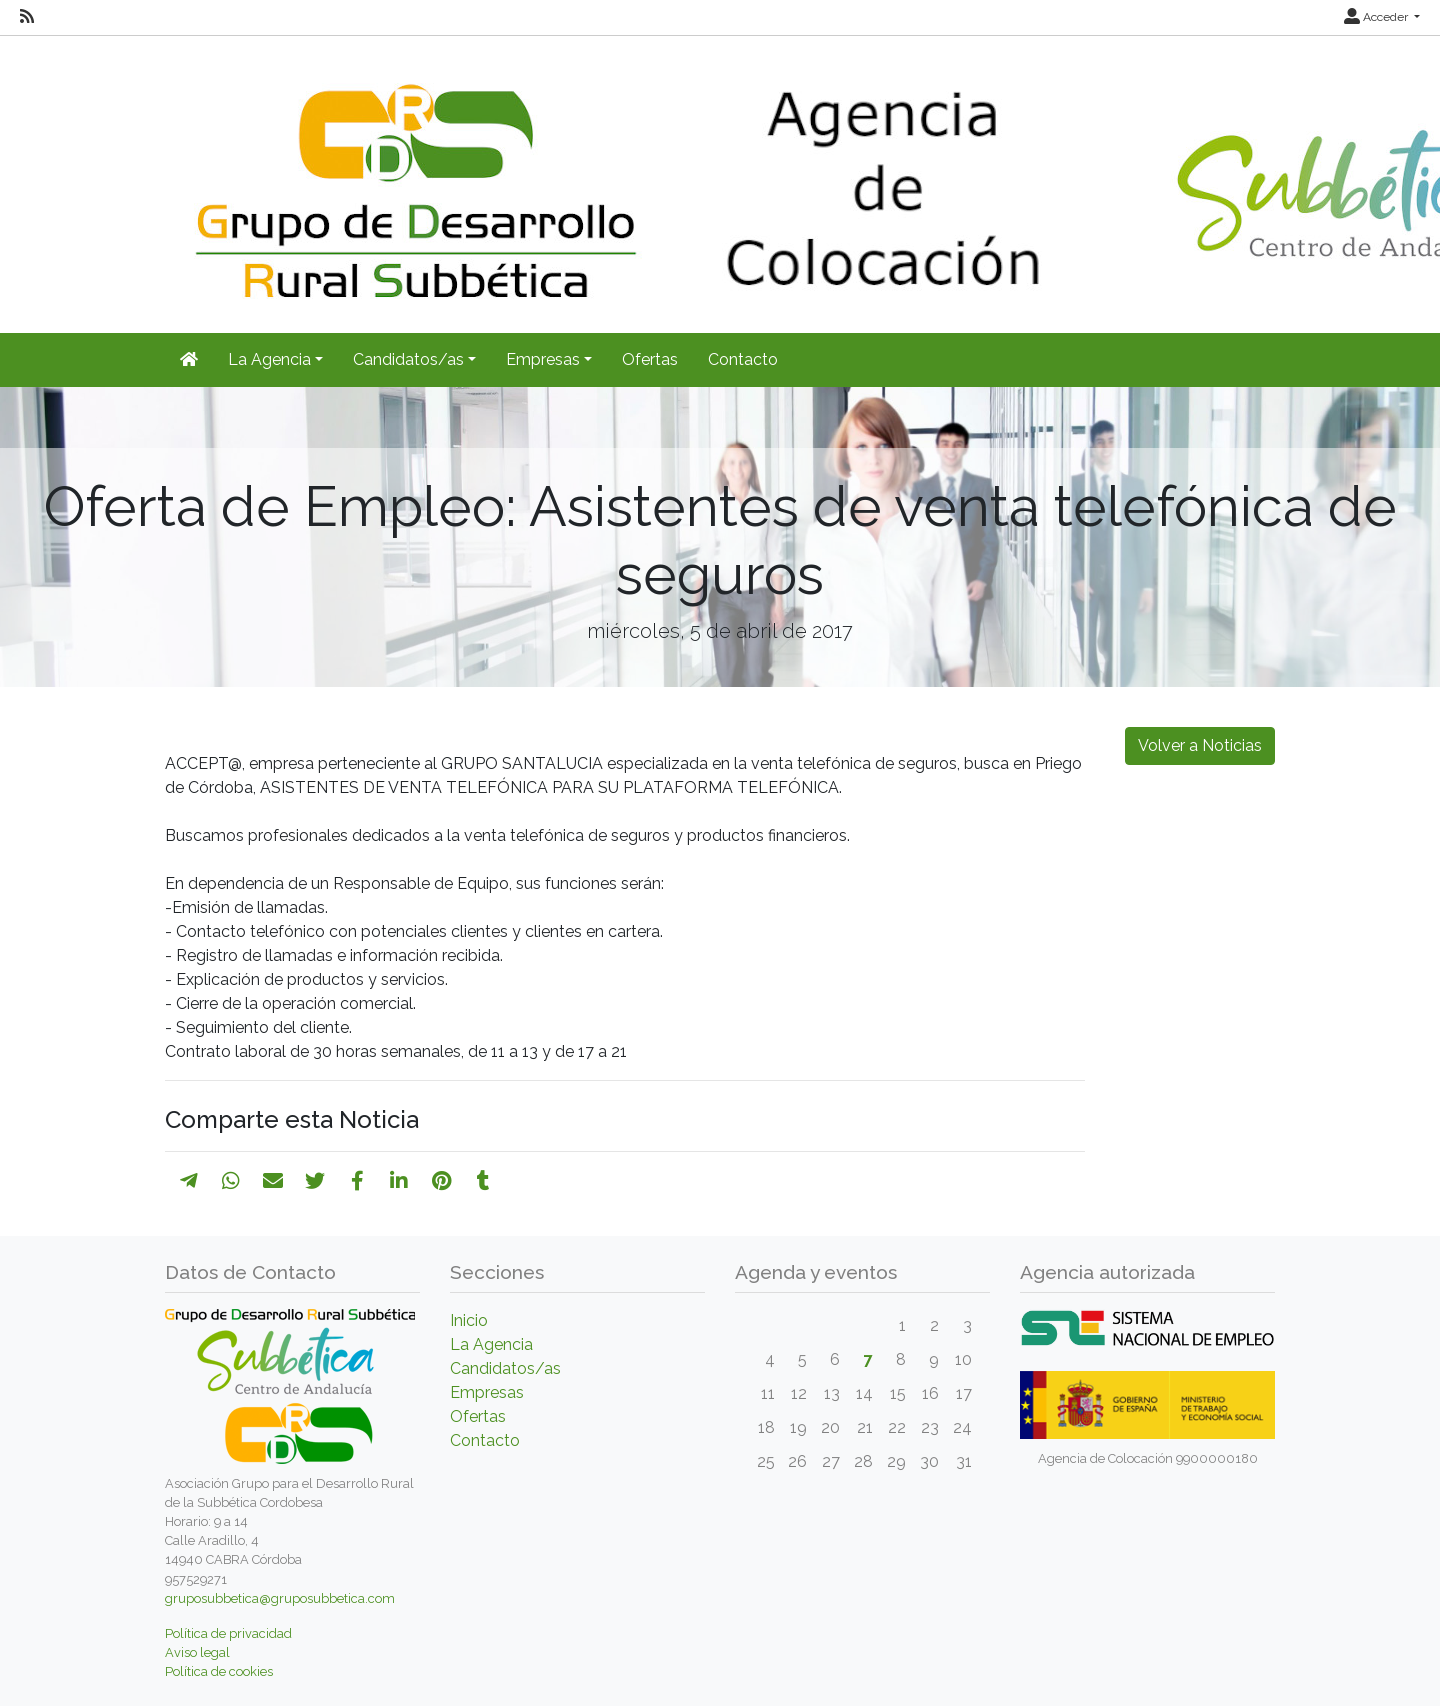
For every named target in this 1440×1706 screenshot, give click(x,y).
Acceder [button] (1377, 17)
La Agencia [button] (269, 359)
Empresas (487, 1392)
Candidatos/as (505, 1368)
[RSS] (27, 17)
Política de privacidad (228, 1633)
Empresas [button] (543, 359)
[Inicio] (189, 360)
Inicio (469, 1320)
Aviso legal (197, 1652)
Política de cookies (219, 1671)
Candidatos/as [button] (408, 359)
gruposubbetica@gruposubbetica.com (280, 1598)
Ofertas (650, 359)
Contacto (743, 359)
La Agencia (491, 1344)
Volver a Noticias (1200, 745)
